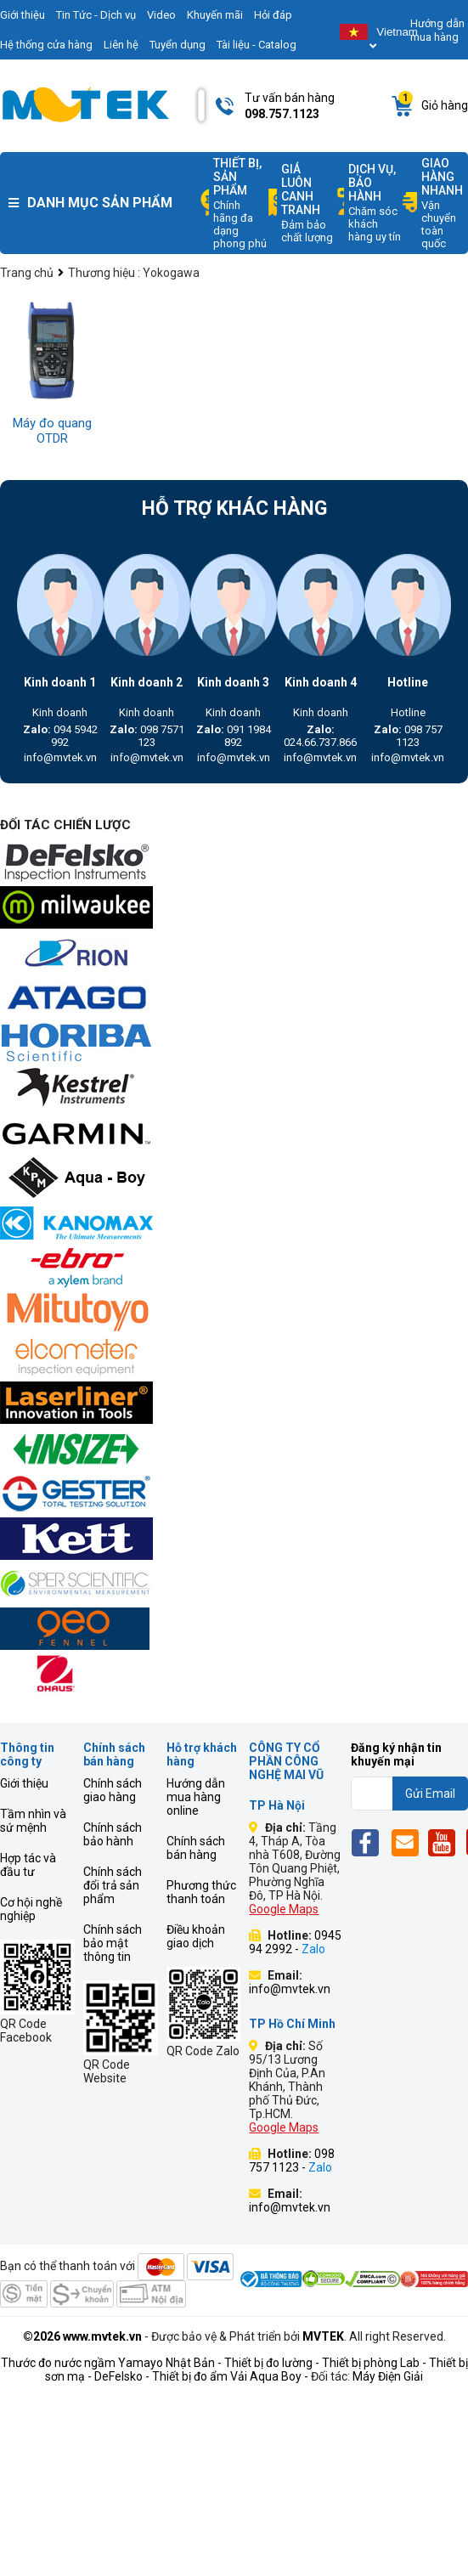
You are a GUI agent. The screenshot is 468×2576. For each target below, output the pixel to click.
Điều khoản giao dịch (195, 1936)
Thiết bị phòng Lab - (374, 2363)
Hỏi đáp (273, 14)
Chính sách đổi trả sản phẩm (112, 1885)
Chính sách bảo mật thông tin (112, 1943)
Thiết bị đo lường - (271, 2363)
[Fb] (370, 1842)
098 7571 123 (147, 736)
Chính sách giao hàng (112, 1790)
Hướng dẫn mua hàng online (195, 1797)
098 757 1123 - (292, 2160)
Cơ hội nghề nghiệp (31, 1909)
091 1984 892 (233, 736)
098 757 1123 (408, 736)
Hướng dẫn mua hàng (437, 30)
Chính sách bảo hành (112, 1834)
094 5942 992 (60, 736)
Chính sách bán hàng (195, 1847)
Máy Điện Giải (387, 2376)
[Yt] (446, 1842)
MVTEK (323, 2336)
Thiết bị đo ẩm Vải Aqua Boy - (230, 2376)
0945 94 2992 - (295, 1942)
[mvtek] (234, 863)
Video (161, 14)
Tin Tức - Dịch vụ (96, 14)
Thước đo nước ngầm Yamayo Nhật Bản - (111, 2363)
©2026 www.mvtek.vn (82, 2336)
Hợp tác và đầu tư (28, 1864)
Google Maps (284, 1909)
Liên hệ (121, 44)
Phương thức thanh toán (201, 1892)
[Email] (408, 1842)
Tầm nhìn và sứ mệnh (33, 1820)
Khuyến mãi (215, 14)
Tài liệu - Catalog (256, 44)
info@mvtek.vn (60, 757)
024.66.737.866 (320, 736)
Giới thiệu (24, 1783)
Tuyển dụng (177, 44)
